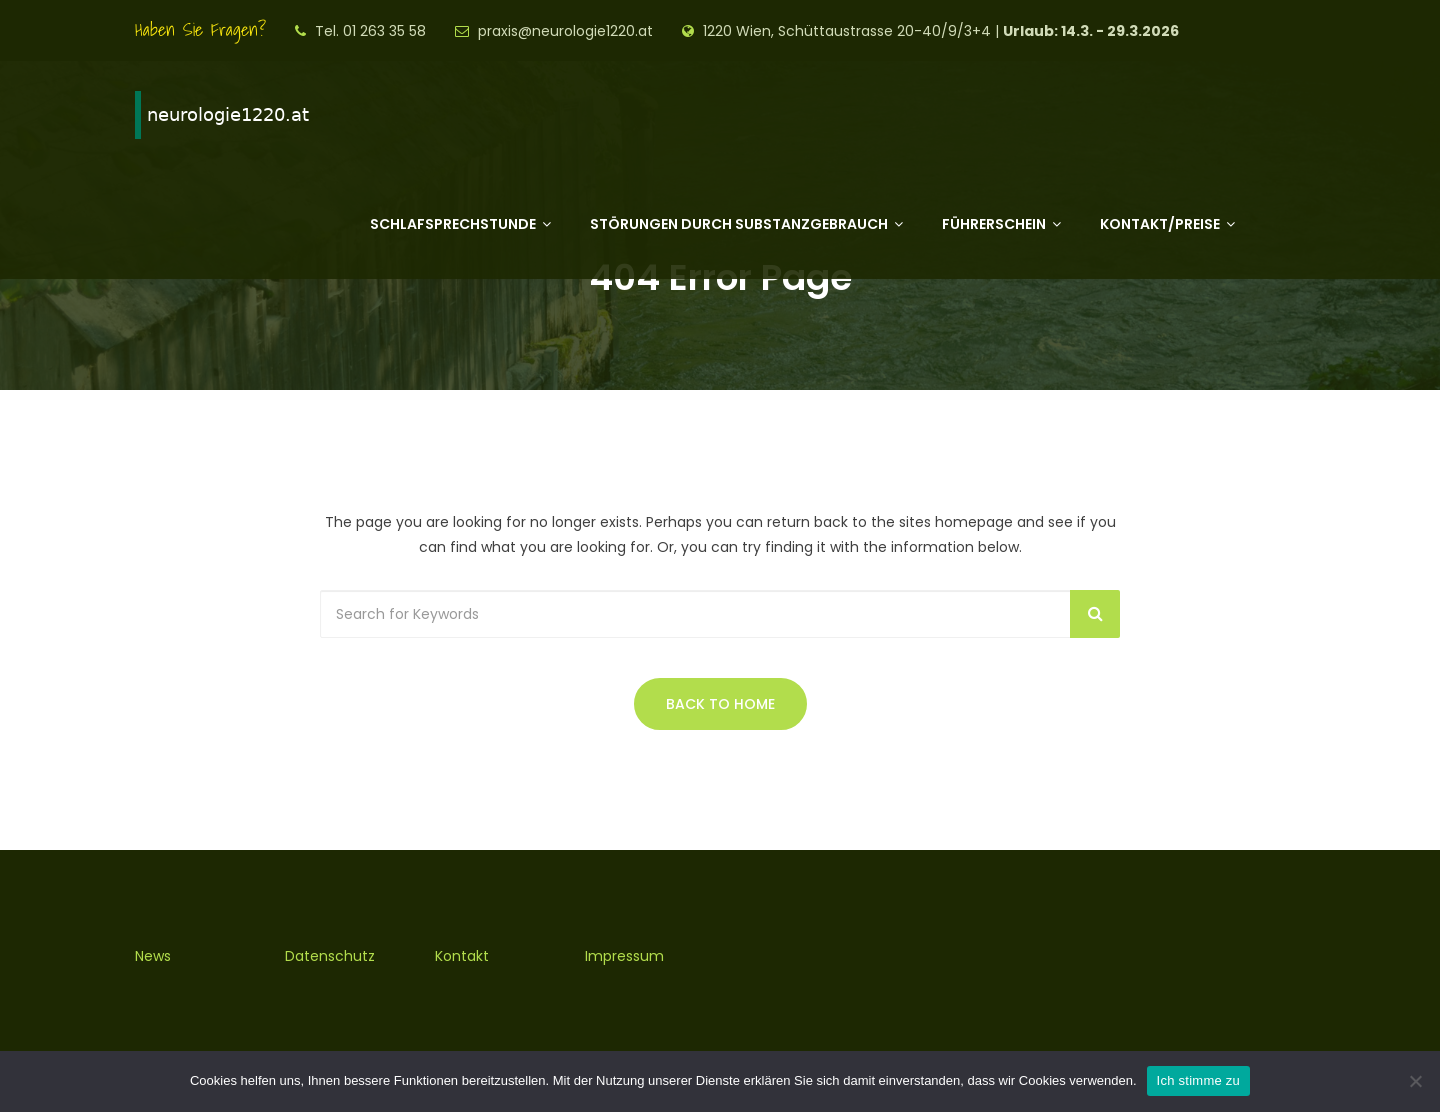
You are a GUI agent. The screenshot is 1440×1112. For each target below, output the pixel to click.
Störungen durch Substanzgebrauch (739, 224)
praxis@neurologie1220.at (565, 31)
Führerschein (994, 224)
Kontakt (462, 956)
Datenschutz (330, 956)
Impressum (624, 956)
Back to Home (720, 704)
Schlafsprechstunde (453, 224)
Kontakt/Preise (1160, 224)
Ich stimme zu (1198, 1080)
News (153, 956)
